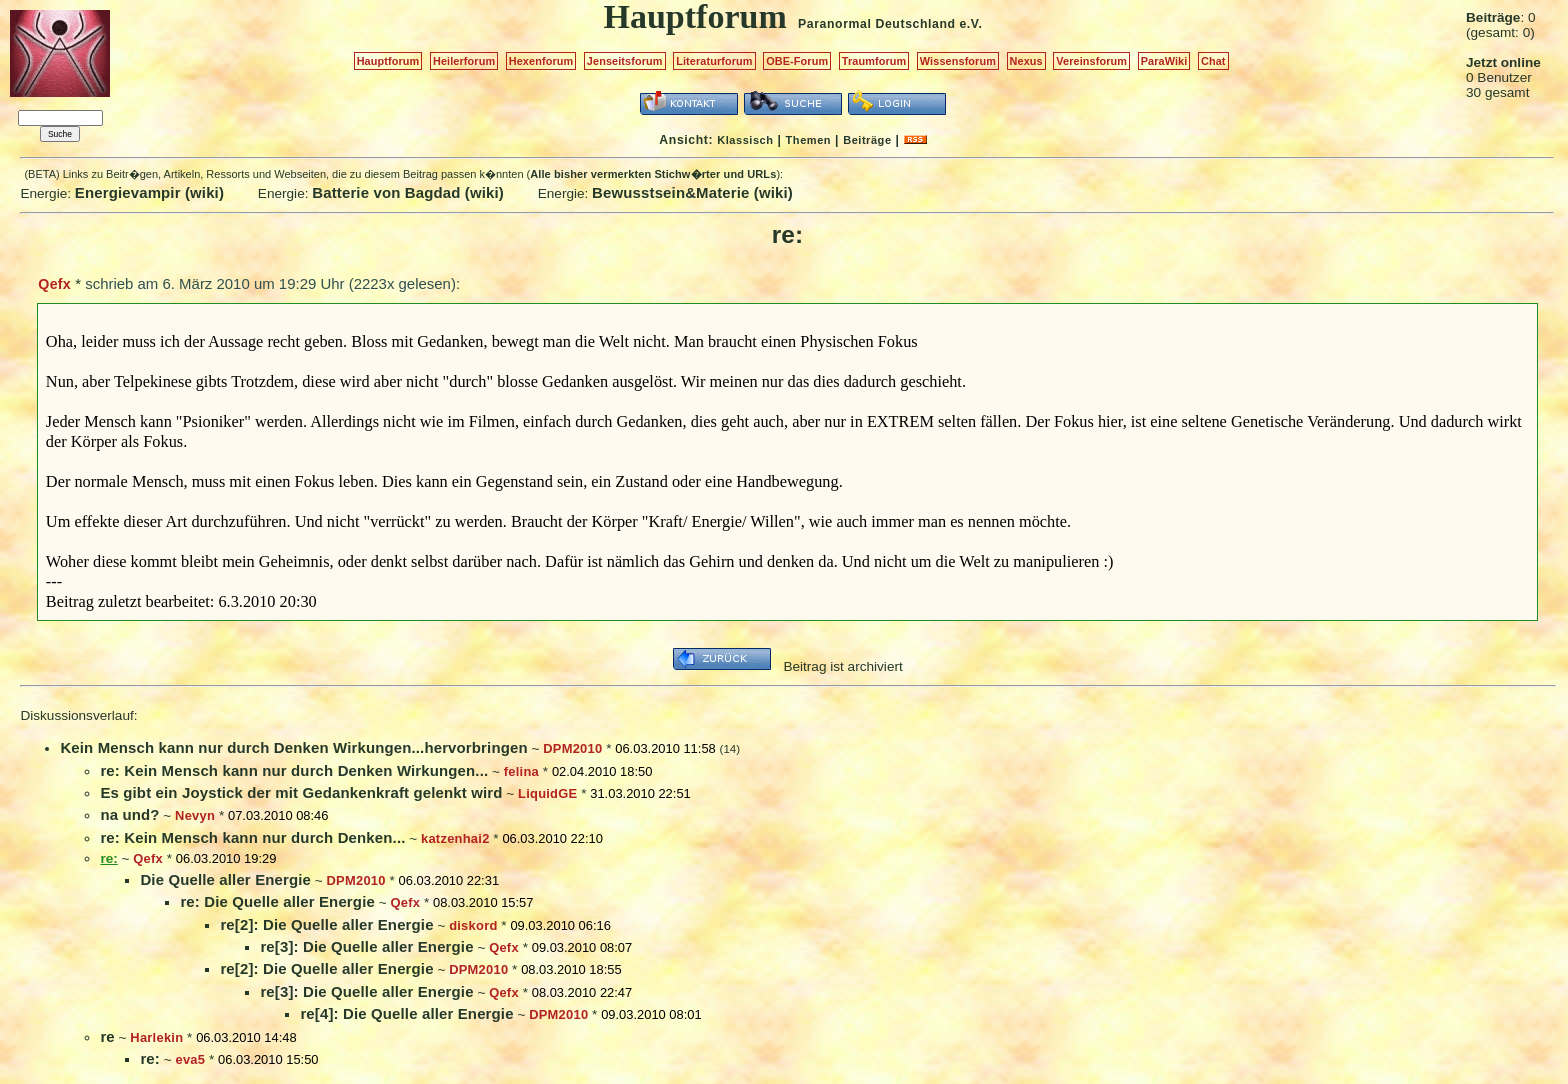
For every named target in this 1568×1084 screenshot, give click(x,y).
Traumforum (874, 61)
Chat (1213, 61)
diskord (473, 925)
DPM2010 (572, 748)
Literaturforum (714, 61)
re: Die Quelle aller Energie (277, 901)
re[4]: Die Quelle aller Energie (406, 1013)
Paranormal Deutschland (877, 24)
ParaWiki (1164, 61)
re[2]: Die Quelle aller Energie (326, 924)
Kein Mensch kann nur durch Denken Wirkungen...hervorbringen (293, 747)
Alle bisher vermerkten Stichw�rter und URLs (653, 174)
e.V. (970, 24)
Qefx (54, 284)
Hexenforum (541, 61)
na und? (129, 814)
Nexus (1026, 61)
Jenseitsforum (625, 61)
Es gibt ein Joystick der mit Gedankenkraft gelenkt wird (301, 792)
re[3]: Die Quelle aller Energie (366, 946)
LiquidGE (547, 793)
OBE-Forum (797, 61)
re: (150, 1058)
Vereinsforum (1091, 61)
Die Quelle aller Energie (225, 879)
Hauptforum (388, 61)
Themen (808, 140)
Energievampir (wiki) (149, 192)
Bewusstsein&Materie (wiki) (692, 192)
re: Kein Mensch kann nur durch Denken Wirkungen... (294, 770)
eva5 (190, 1059)
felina (521, 771)
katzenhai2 (455, 838)
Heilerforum (464, 61)
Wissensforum (958, 61)
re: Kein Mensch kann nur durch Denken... (252, 837)
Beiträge (867, 140)
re (107, 1036)
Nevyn (195, 815)
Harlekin (156, 1037)
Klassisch (745, 140)
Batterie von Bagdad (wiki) (408, 192)
